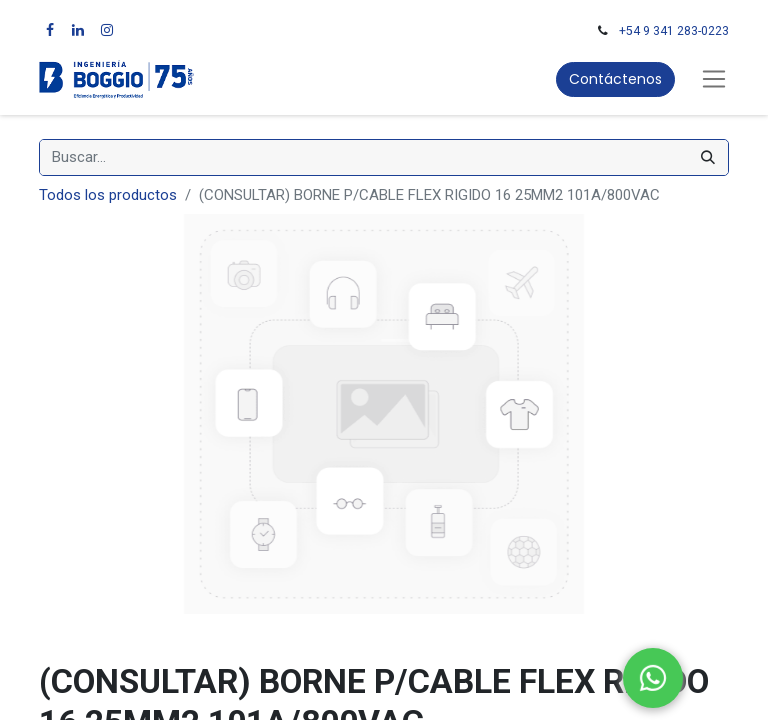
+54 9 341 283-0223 (674, 31)
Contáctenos (615, 79)
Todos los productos (108, 195)
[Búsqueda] (708, 157)
